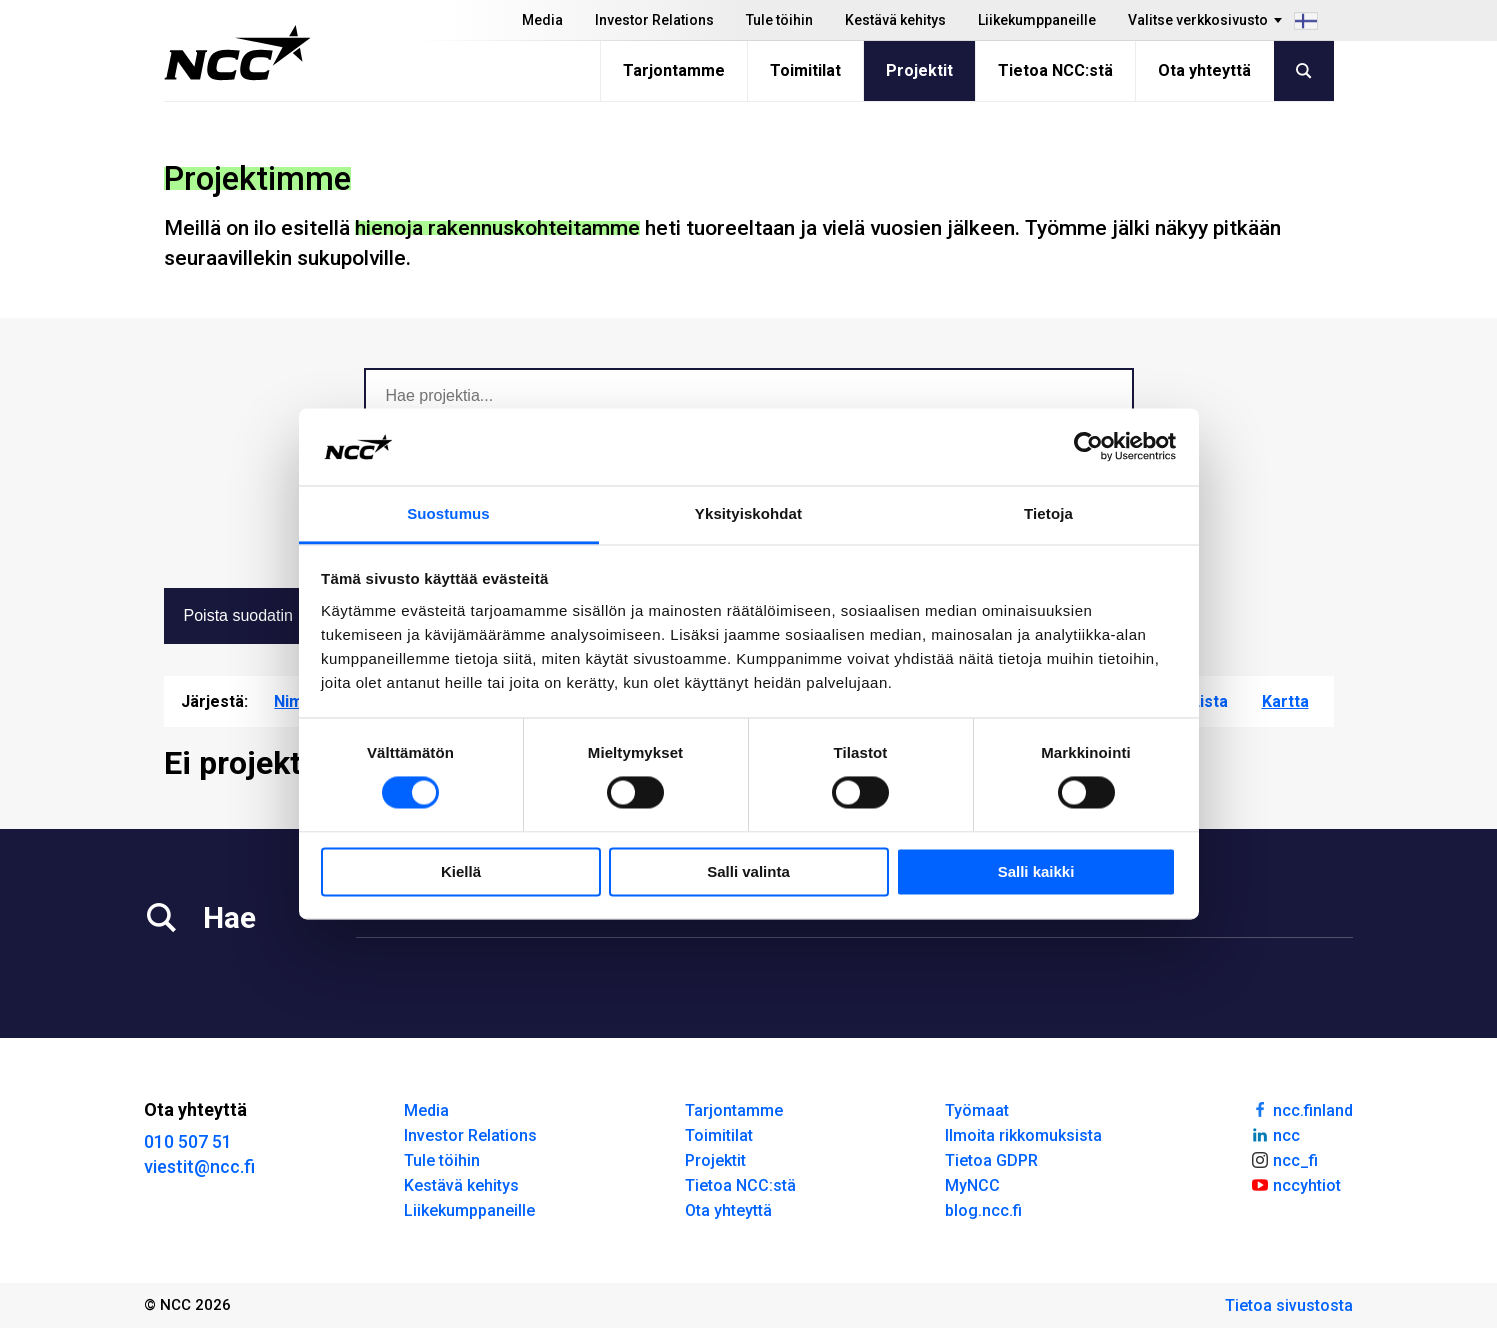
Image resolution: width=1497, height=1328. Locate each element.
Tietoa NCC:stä (1055, 70)
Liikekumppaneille (1037, 20)
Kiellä (461, 871)
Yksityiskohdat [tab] (748, 513)
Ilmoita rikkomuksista (1023, 1135)
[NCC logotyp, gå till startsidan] (237, 53)
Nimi (290, 701)
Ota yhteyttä (1204, 70)
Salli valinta (748, 871)
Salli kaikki (1036, 871)
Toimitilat (805, 70)
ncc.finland (1301, 1109)
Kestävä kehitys (895, 20)
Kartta (1285, 701)
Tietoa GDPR (991, 1160)
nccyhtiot (1295, 1184)
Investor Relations (654, 20)
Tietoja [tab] (1048, 513)
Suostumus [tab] (448, 513)
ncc (1275, 1134)
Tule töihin (779, 20)
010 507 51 (188, 1141)
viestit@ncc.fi (199, 1166)
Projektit (919, 70)
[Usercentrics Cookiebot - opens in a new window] (1088, 447)
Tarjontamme (674, 70)
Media (542, 20)
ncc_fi (1284, 1159)
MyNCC (972, 1185)
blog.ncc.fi (983, 1210)
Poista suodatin (258, 615)
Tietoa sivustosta (1289, 1305)
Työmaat (977, 1110)
